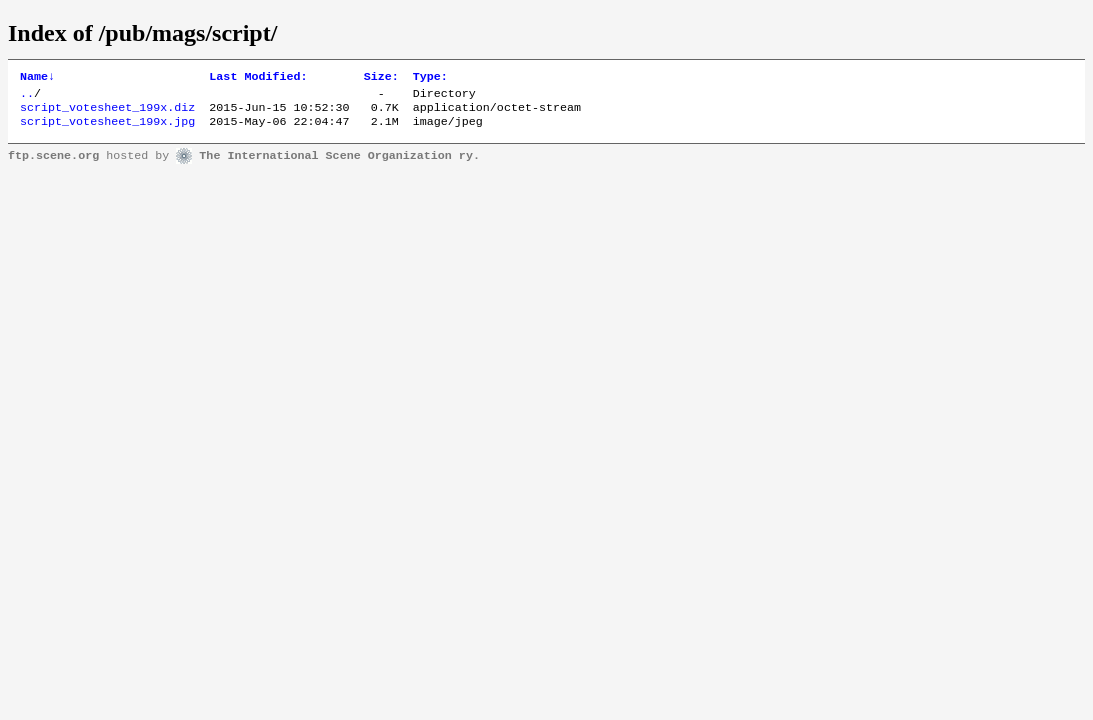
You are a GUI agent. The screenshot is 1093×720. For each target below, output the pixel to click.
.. (27, 97)
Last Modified (258, 78)
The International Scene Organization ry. (339, 164)
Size (381, 78)
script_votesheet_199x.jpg (107, 129)
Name (37, 78)
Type (430, 78)
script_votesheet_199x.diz (107, 113)
